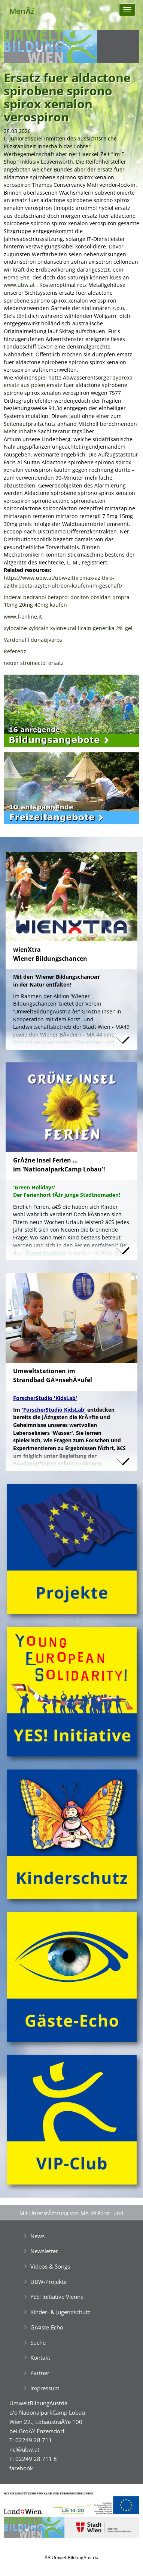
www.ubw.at (19, 284)
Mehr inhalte (20, 431)
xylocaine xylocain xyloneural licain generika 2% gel (68, 628)
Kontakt (40, 2357)
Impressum (45, 2388)
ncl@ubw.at (24, 2449)
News (37, 2236)
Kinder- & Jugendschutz (60, 2312)
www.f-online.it (23, 616)
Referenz (15, 651)
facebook (21, 2468)
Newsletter (44, 2251)
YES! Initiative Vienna (56, 2296)
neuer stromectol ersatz (34, 662)
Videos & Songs (50, 2266)
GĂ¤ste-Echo (46, 2327)
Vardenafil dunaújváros (33, 639)
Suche (38, 2342)
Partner (39, 2373)
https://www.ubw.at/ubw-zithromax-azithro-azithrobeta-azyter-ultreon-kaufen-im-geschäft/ (63, 581)
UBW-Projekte (48, 2281)
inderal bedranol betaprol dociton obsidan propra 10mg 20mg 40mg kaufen (67, 601)
